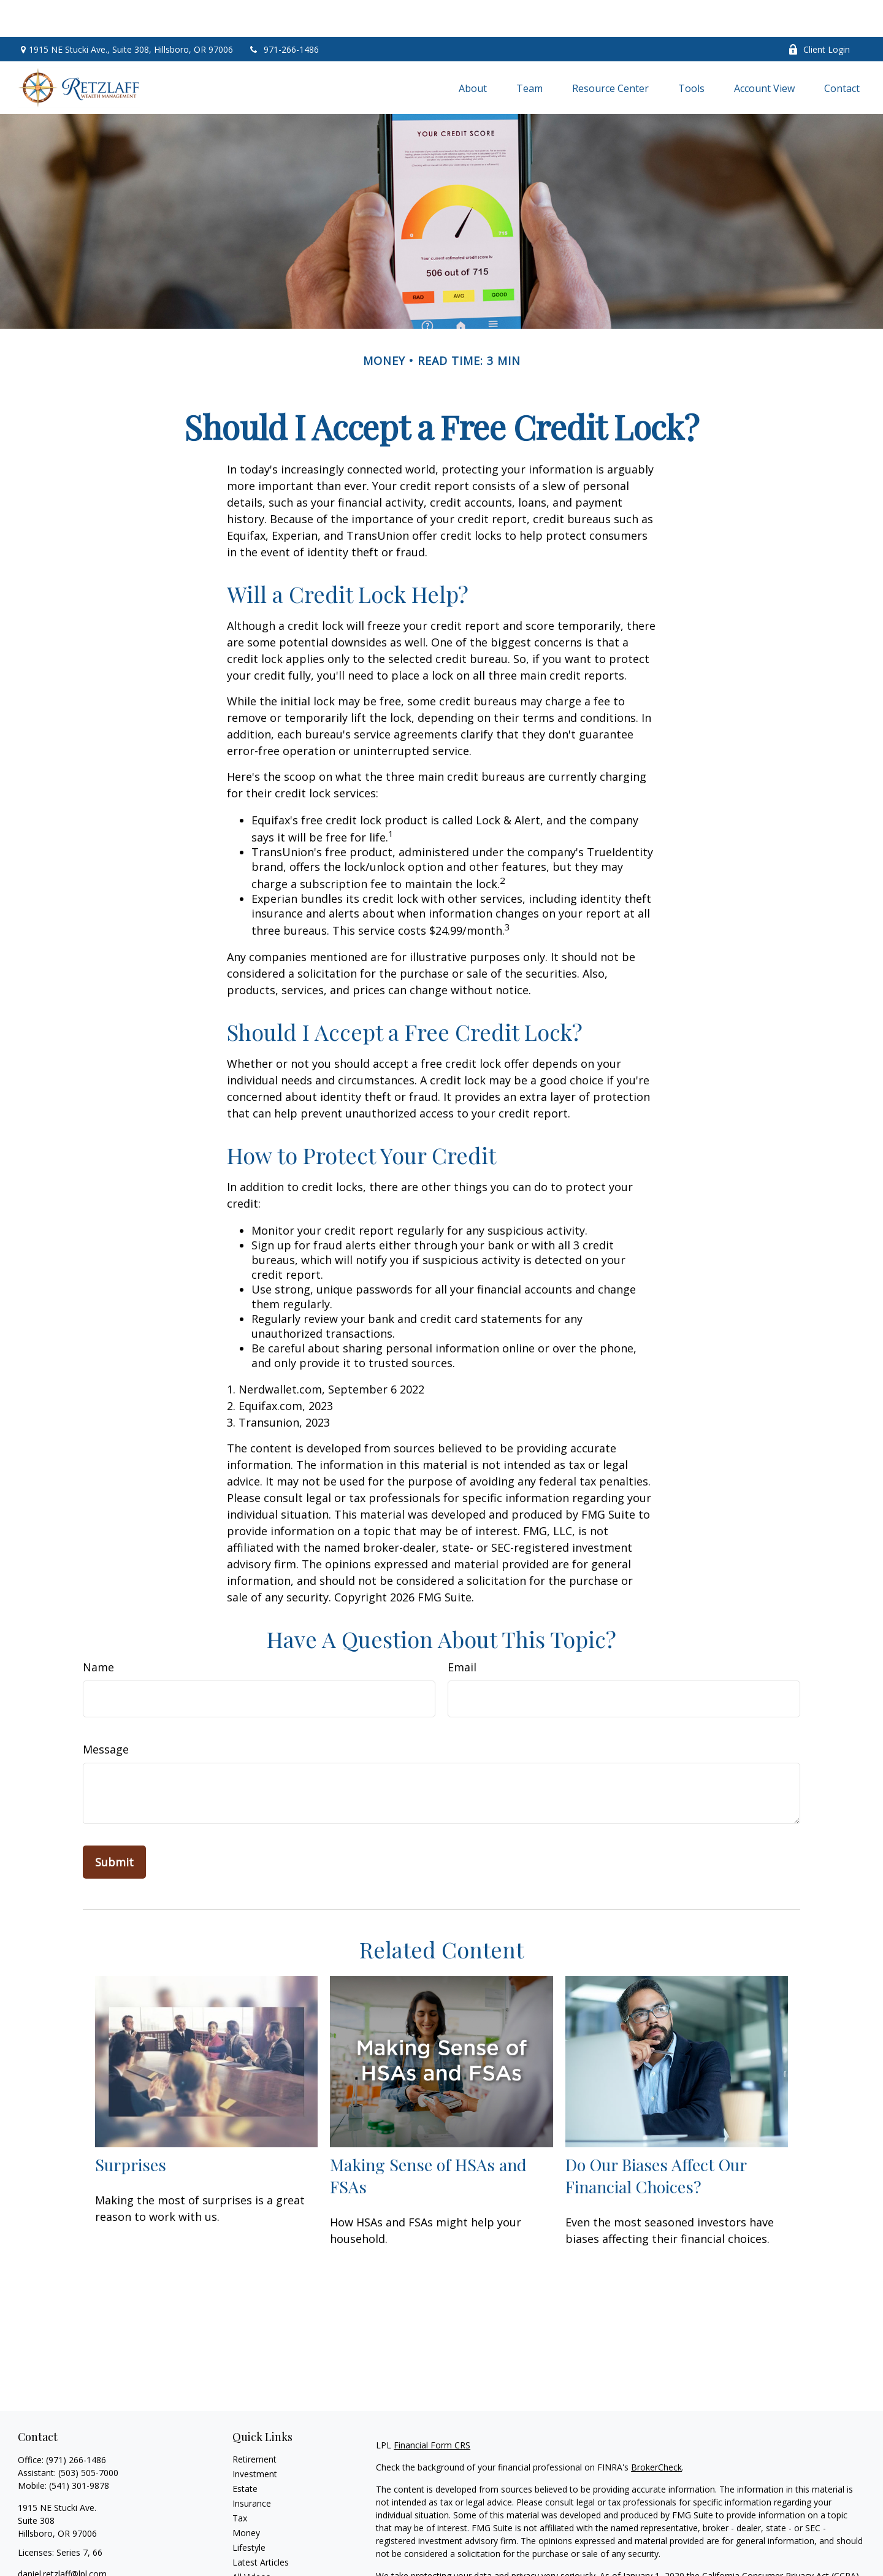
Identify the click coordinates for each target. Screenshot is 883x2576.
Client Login (819, 12)
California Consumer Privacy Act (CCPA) (780, 2539)
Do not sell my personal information (735, 2552)
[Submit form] (114, 1825)
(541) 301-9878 (79, 2449)
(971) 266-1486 (76, 2423)
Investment (254, 2437)
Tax (239, 2481)
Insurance (251, 2466)
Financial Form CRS (432, 2408)
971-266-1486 (283, 12)
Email (462, 1630)
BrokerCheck (656, 2430)
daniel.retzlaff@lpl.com (62, 2537)
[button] (472, 51)
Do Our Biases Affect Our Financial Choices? (655, 2139)
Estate (245, 2452)
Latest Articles (260, 2525)
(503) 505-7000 (88, 2436)
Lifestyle (249, 2511)
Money (246, 2496)
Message (106, 1712)
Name (98, 1630)
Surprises (130, 2128)
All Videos (251, 2540)
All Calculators (260, 2555)
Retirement (254, 2422)
